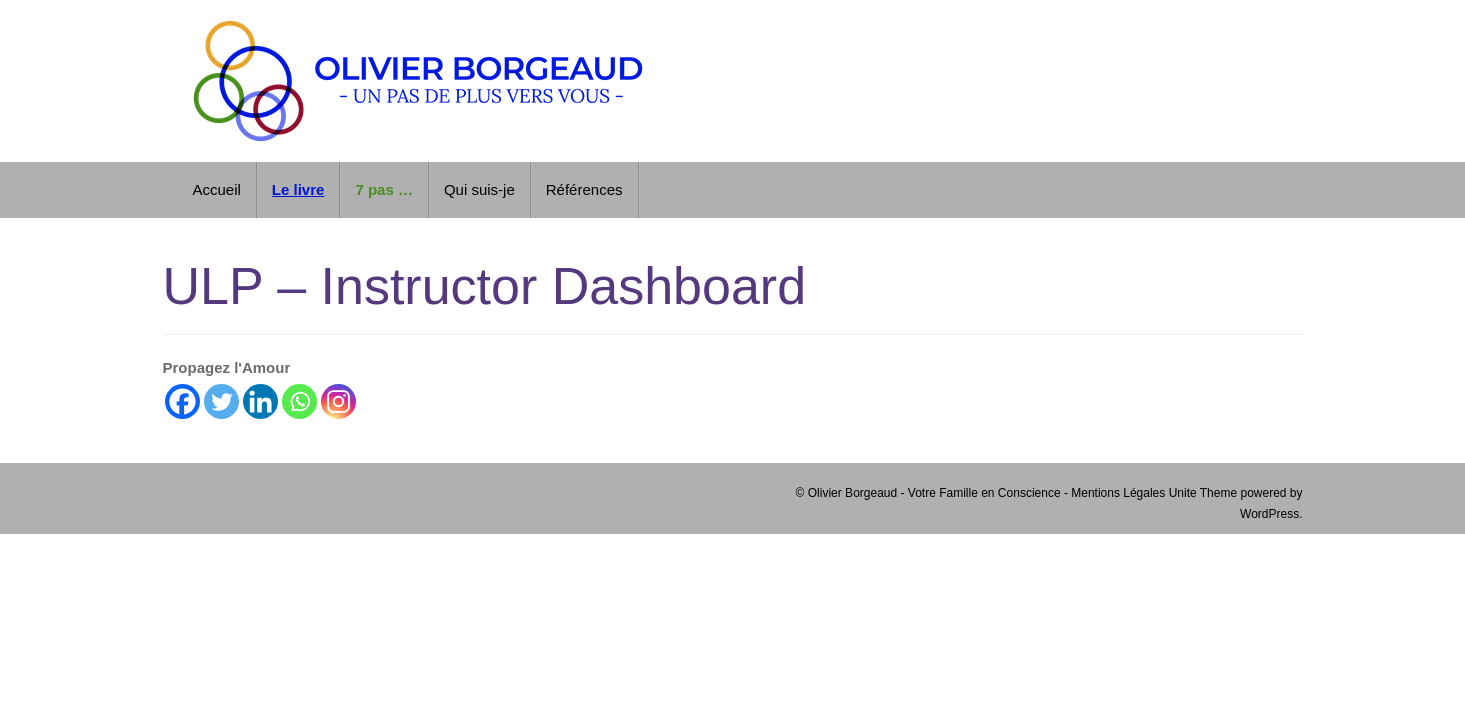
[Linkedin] (260, 401)
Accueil (217, 189)
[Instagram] (338, 401)
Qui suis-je (479, 189)
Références (584, 189)
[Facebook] (182, 401)
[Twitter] (221, 401)
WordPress (1269, 514)
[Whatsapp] (299, 401)
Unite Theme (1203, 493)
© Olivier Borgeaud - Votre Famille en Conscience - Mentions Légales (982, 493)
